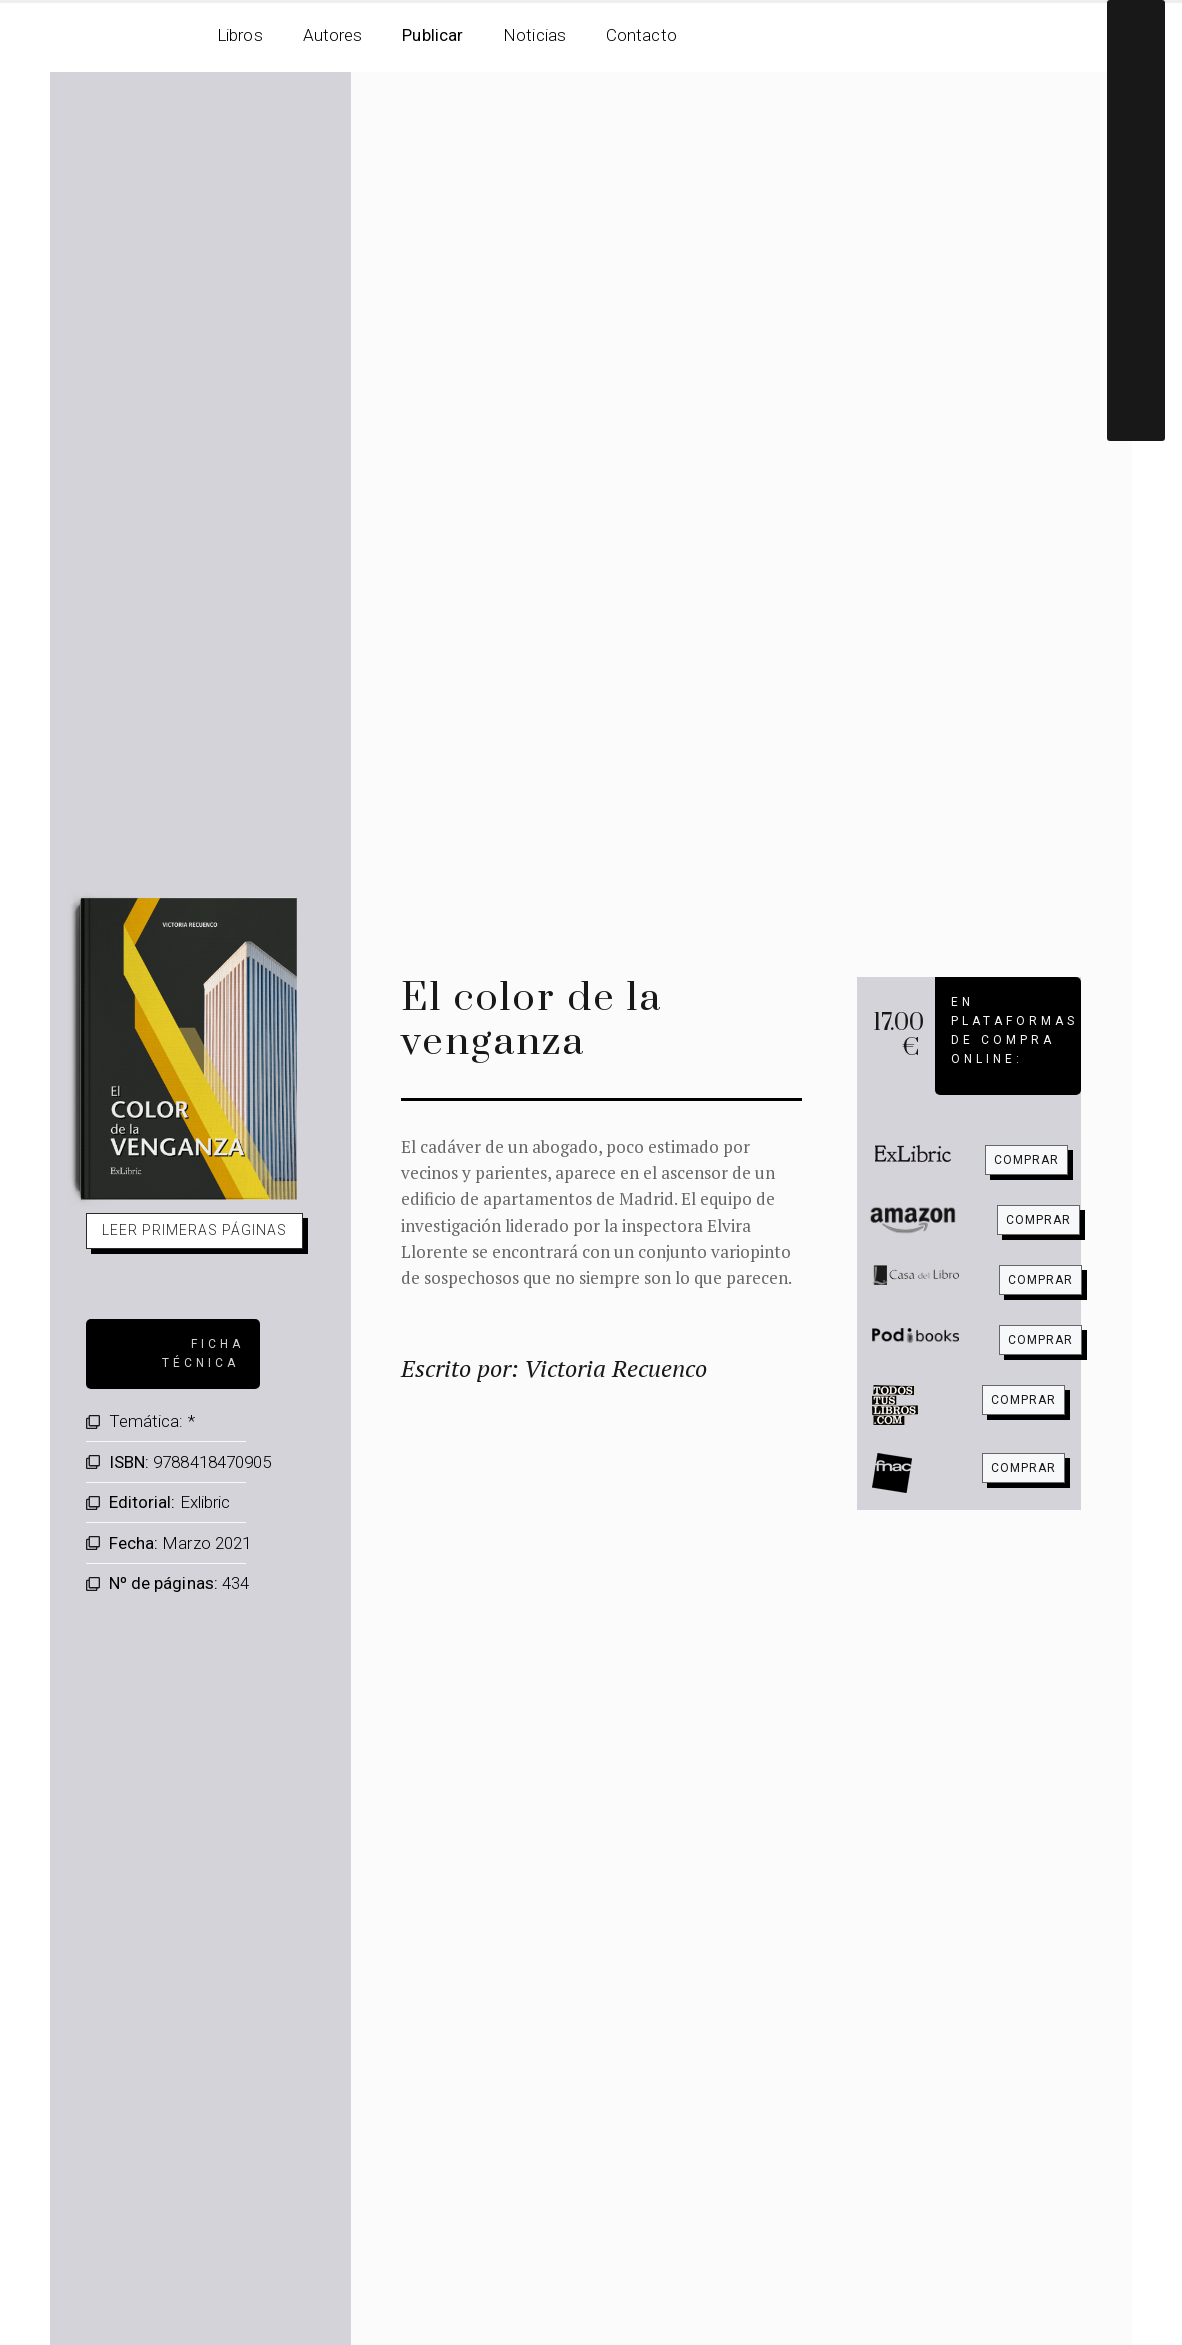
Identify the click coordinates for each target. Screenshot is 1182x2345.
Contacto (641, 35)
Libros (240, 35)
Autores (333, 35)
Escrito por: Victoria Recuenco (554, 1368)
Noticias (534, 35)
